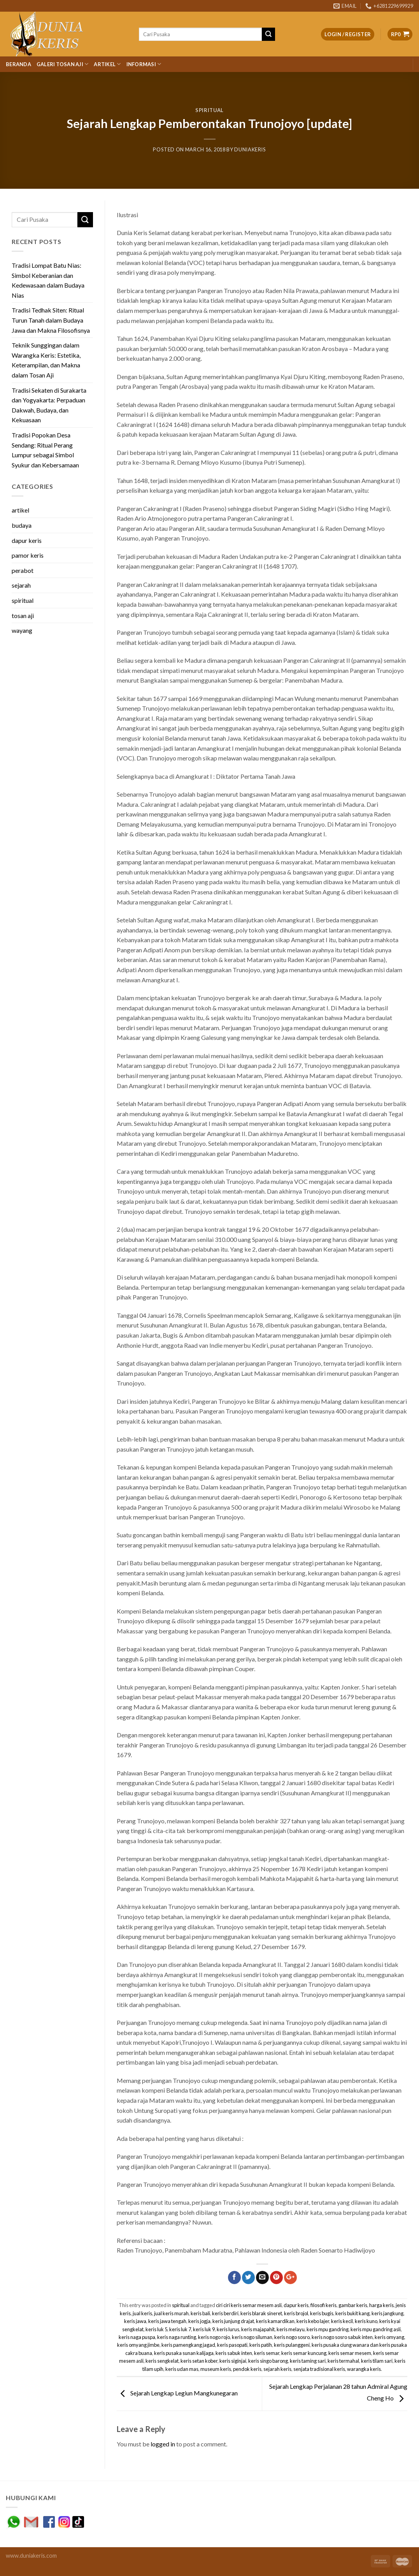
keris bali (200, 2313)
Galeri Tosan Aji (63, 64)
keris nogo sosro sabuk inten (342, 2337)
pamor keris (28, 555)
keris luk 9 (204, 2329)
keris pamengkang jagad (188, 2345)
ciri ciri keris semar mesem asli (249, 2305)
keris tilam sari (377, 2361)
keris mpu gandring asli (376, 2329)
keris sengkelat (162, 2361)
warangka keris (364, 2369)
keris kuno (366, 2321)
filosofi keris (323, 2305)
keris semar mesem (349, 2353)
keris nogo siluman (252, 2337)
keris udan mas (181, 2369)
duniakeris (250, 149)
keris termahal (343, 2361)
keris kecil (342, 2321)
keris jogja (199, 2321)
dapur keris (27, 540)
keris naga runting (176, 2337)
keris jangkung (387, 2313)
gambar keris (352, 2305)
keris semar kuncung (303, 2353)
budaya (22, 525)
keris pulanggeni (292, 2345)
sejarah (21, 585)
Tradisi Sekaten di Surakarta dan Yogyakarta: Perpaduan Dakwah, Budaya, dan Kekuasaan (49, 405)
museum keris (215, 2369)
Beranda (18, 64)
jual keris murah (171, 2313)
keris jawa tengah (167, 2321)
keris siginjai (232, 2361)
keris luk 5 (156, 2329)
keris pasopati (232, 2345)
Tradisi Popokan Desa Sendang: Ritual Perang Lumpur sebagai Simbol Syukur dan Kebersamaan (45, 450)
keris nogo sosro (292, 2337)
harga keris (381, 2305)
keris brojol (296, 2313)
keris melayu (291, 2329)
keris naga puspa (137, 2337)
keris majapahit (258, 2329)
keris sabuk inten (234, 2353)
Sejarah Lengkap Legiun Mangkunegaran (177, 2393)
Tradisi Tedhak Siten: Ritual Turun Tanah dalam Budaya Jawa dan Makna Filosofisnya (51, 320)
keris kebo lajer (312, 2321)
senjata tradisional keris (319, 2369)
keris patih (260, 2345)
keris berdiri (225, 2313)
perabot (22, 570)
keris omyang (389, 2337)
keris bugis (321, 2313)
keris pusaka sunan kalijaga (184, 2353)
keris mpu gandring (328, 2329)
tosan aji (23, 615)
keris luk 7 (180, 2329)
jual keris (142, 2313)
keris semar (266, 2353)
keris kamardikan (275, 2321)
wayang (22, 630)
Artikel (107, 64)
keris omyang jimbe (138, 2345)
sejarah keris (277, 2369)
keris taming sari (308, 2361)
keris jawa (135, 2321)
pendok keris (247, 2369)
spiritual (209, 110)
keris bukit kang (352, 2313)
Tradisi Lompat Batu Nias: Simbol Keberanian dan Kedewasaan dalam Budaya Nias (48, 280)
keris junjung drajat (233, 2321)
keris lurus (228, 2329)
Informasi (143, 64)
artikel (20, 510)
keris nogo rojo (214, 2337)
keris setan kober (199, 2361)
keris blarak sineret (261, 2313)
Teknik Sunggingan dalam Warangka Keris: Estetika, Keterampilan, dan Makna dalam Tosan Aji (46, 360)
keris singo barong (268, 2361)
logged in (163, 2444)
